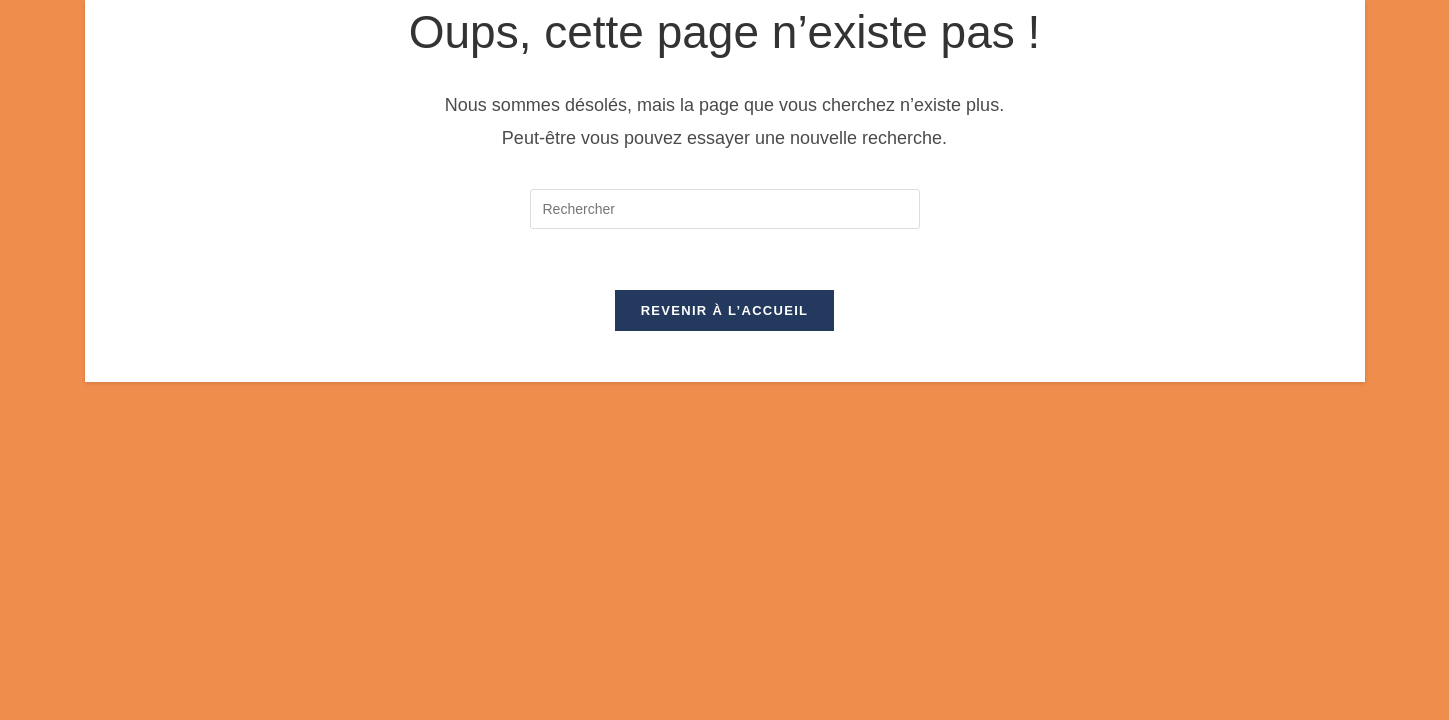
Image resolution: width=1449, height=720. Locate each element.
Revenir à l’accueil (725, 310)
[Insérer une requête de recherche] (725, 209)
